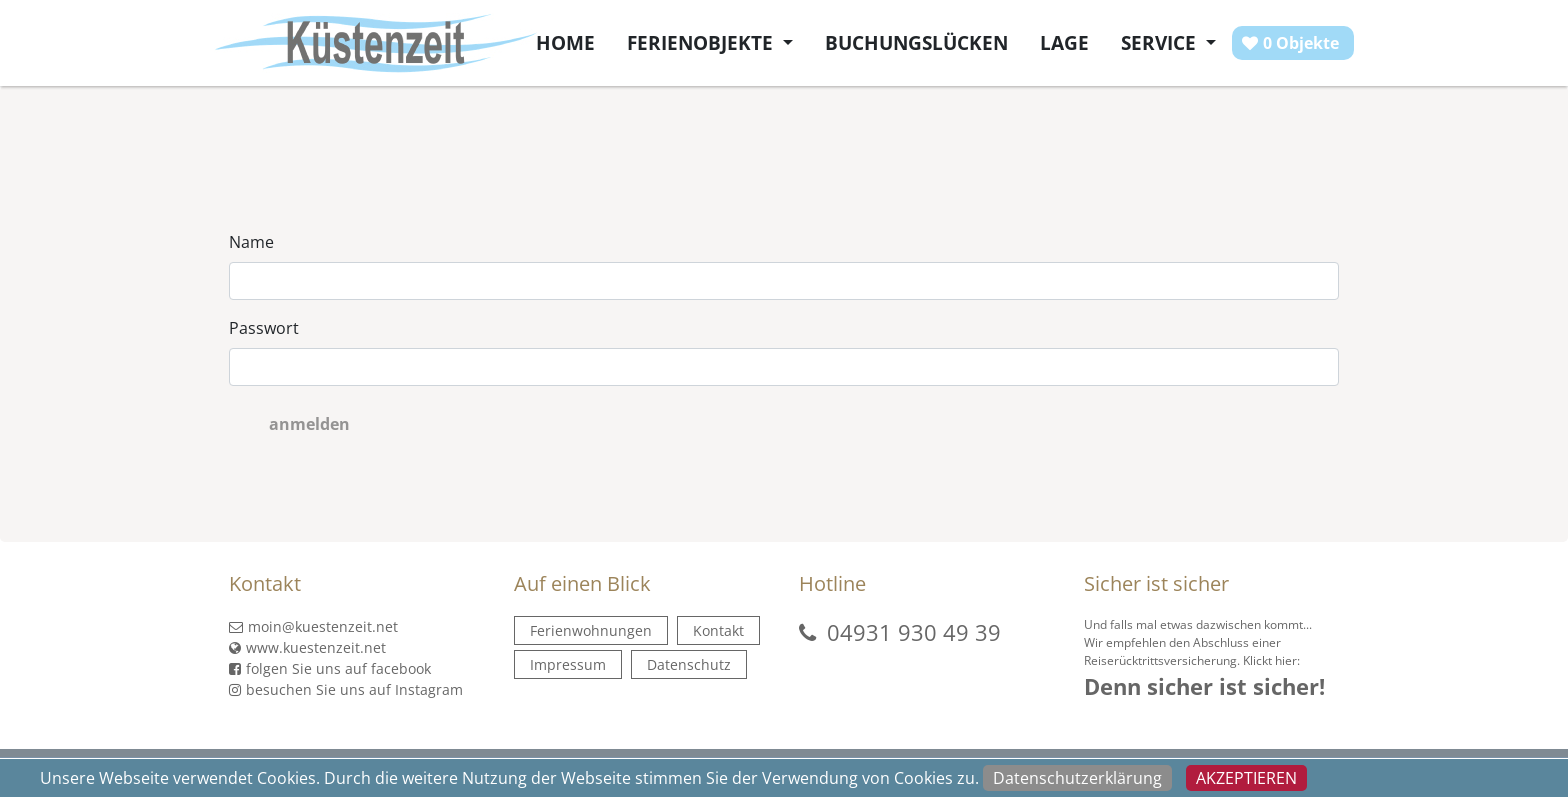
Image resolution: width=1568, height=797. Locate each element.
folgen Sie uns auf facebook (330, 668)
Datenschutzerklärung (1077, 778)
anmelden (309, 424)
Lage (1064, 42)
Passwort (264, 328)
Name (251, 242)
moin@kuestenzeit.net (313, 626)
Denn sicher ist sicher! (1204, 686)
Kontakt (718, 630)
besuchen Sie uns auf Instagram (346, 689)
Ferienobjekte (702, 42)
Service (1161, 42)
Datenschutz (689, 664)
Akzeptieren (1246, 778)
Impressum (568, 664)
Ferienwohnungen (591, 630)
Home (565, 42)
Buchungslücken (916, 42)
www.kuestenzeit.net (307, 647)
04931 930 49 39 (914, 632)
